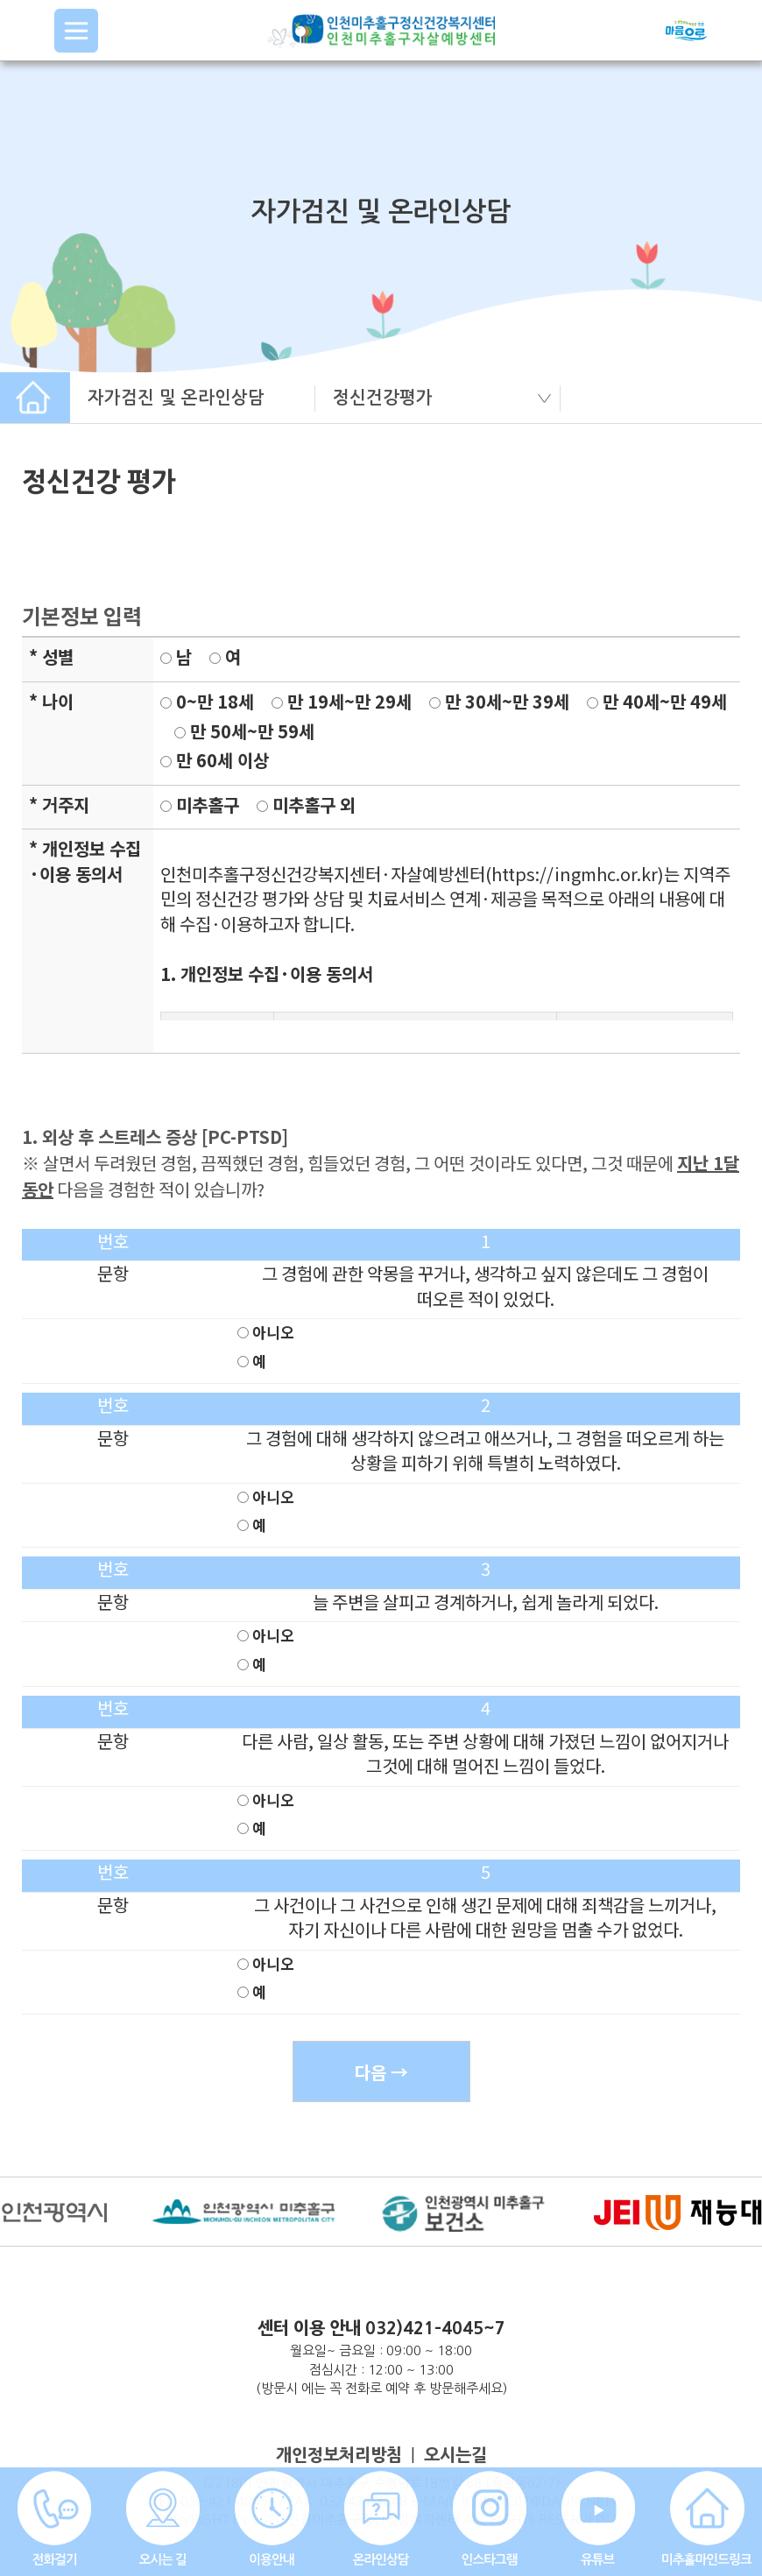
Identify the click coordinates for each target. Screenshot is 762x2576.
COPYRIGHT (191, 2519)
